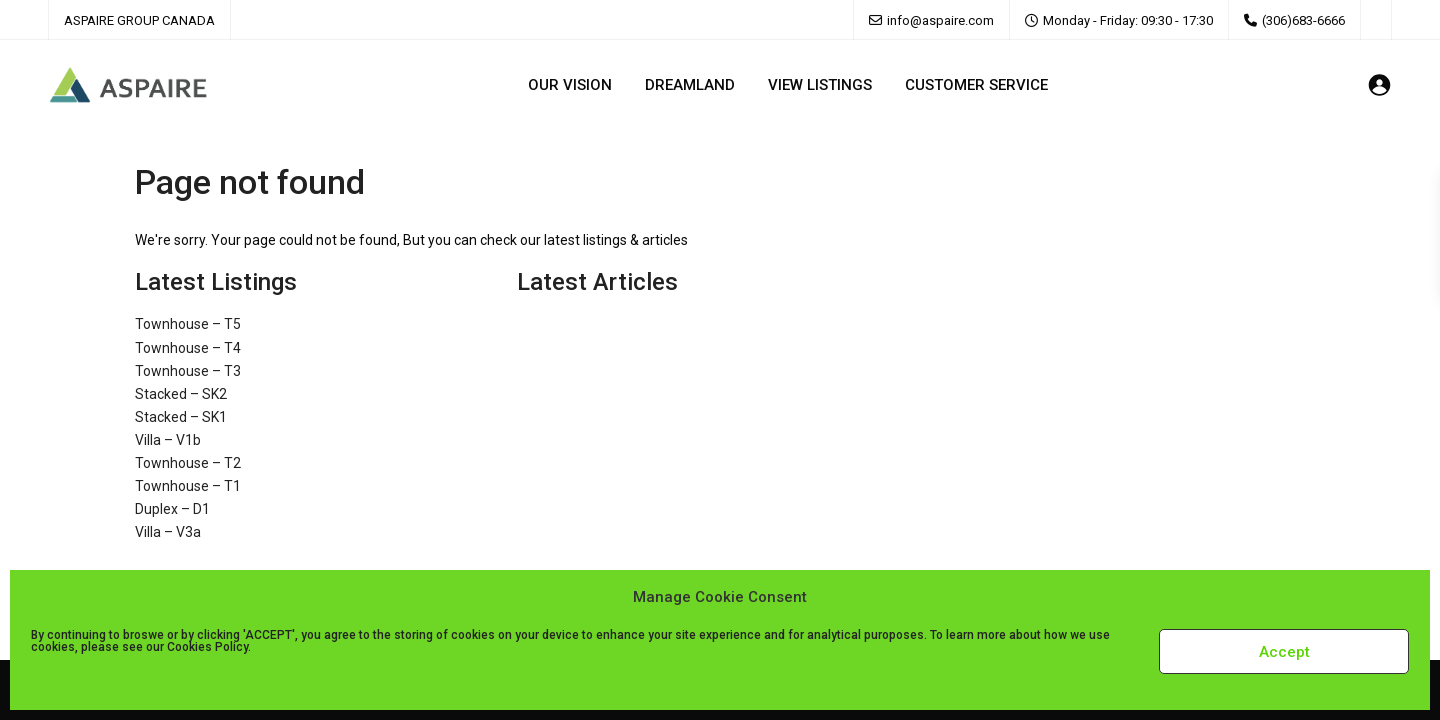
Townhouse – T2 (188, 463)
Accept (1284, 652)
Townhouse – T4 (188, 348)
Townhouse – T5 (188, 324)
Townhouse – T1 (188, 486)
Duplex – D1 (172, 509)
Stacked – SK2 (181, 394)
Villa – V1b (168, 440)
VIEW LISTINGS (820, 85)
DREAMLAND (690, 85)
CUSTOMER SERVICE (976, 85)
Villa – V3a (168, 532)
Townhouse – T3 (188, 371)
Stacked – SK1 (181, 417)
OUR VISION (570, 85)
